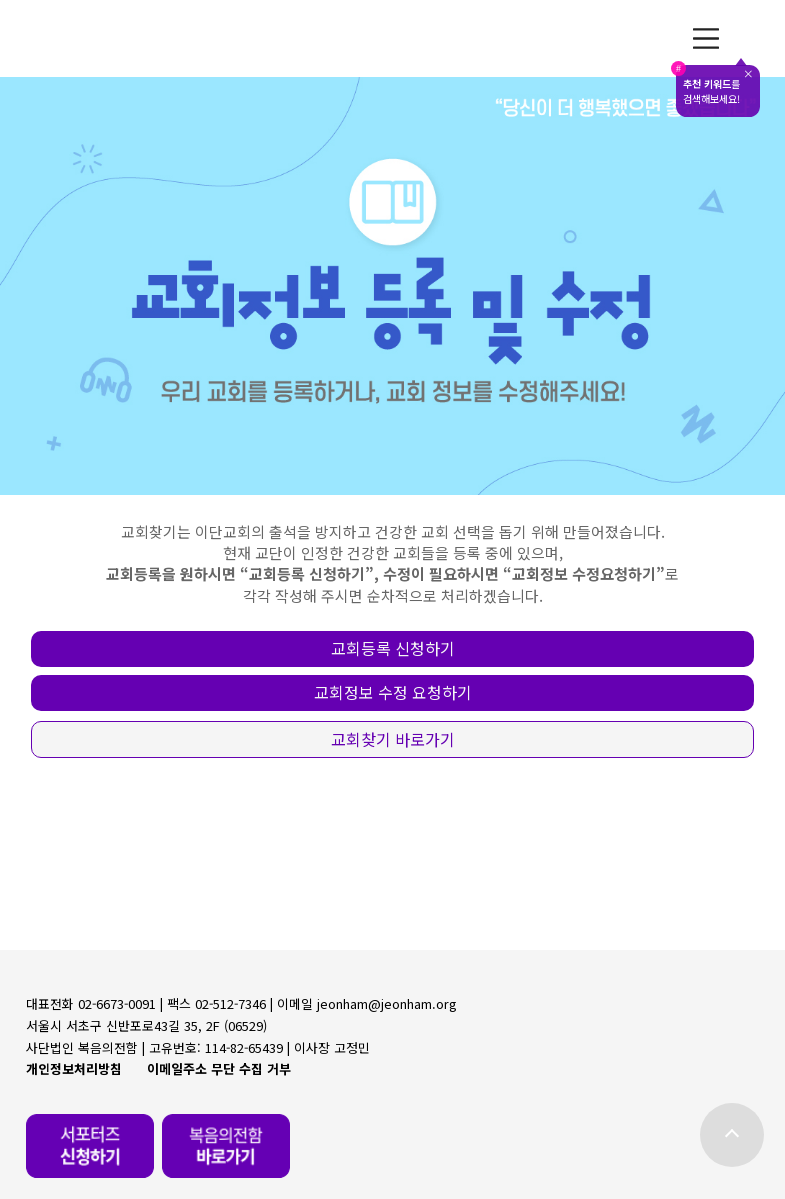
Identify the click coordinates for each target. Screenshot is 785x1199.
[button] (392, 649)
